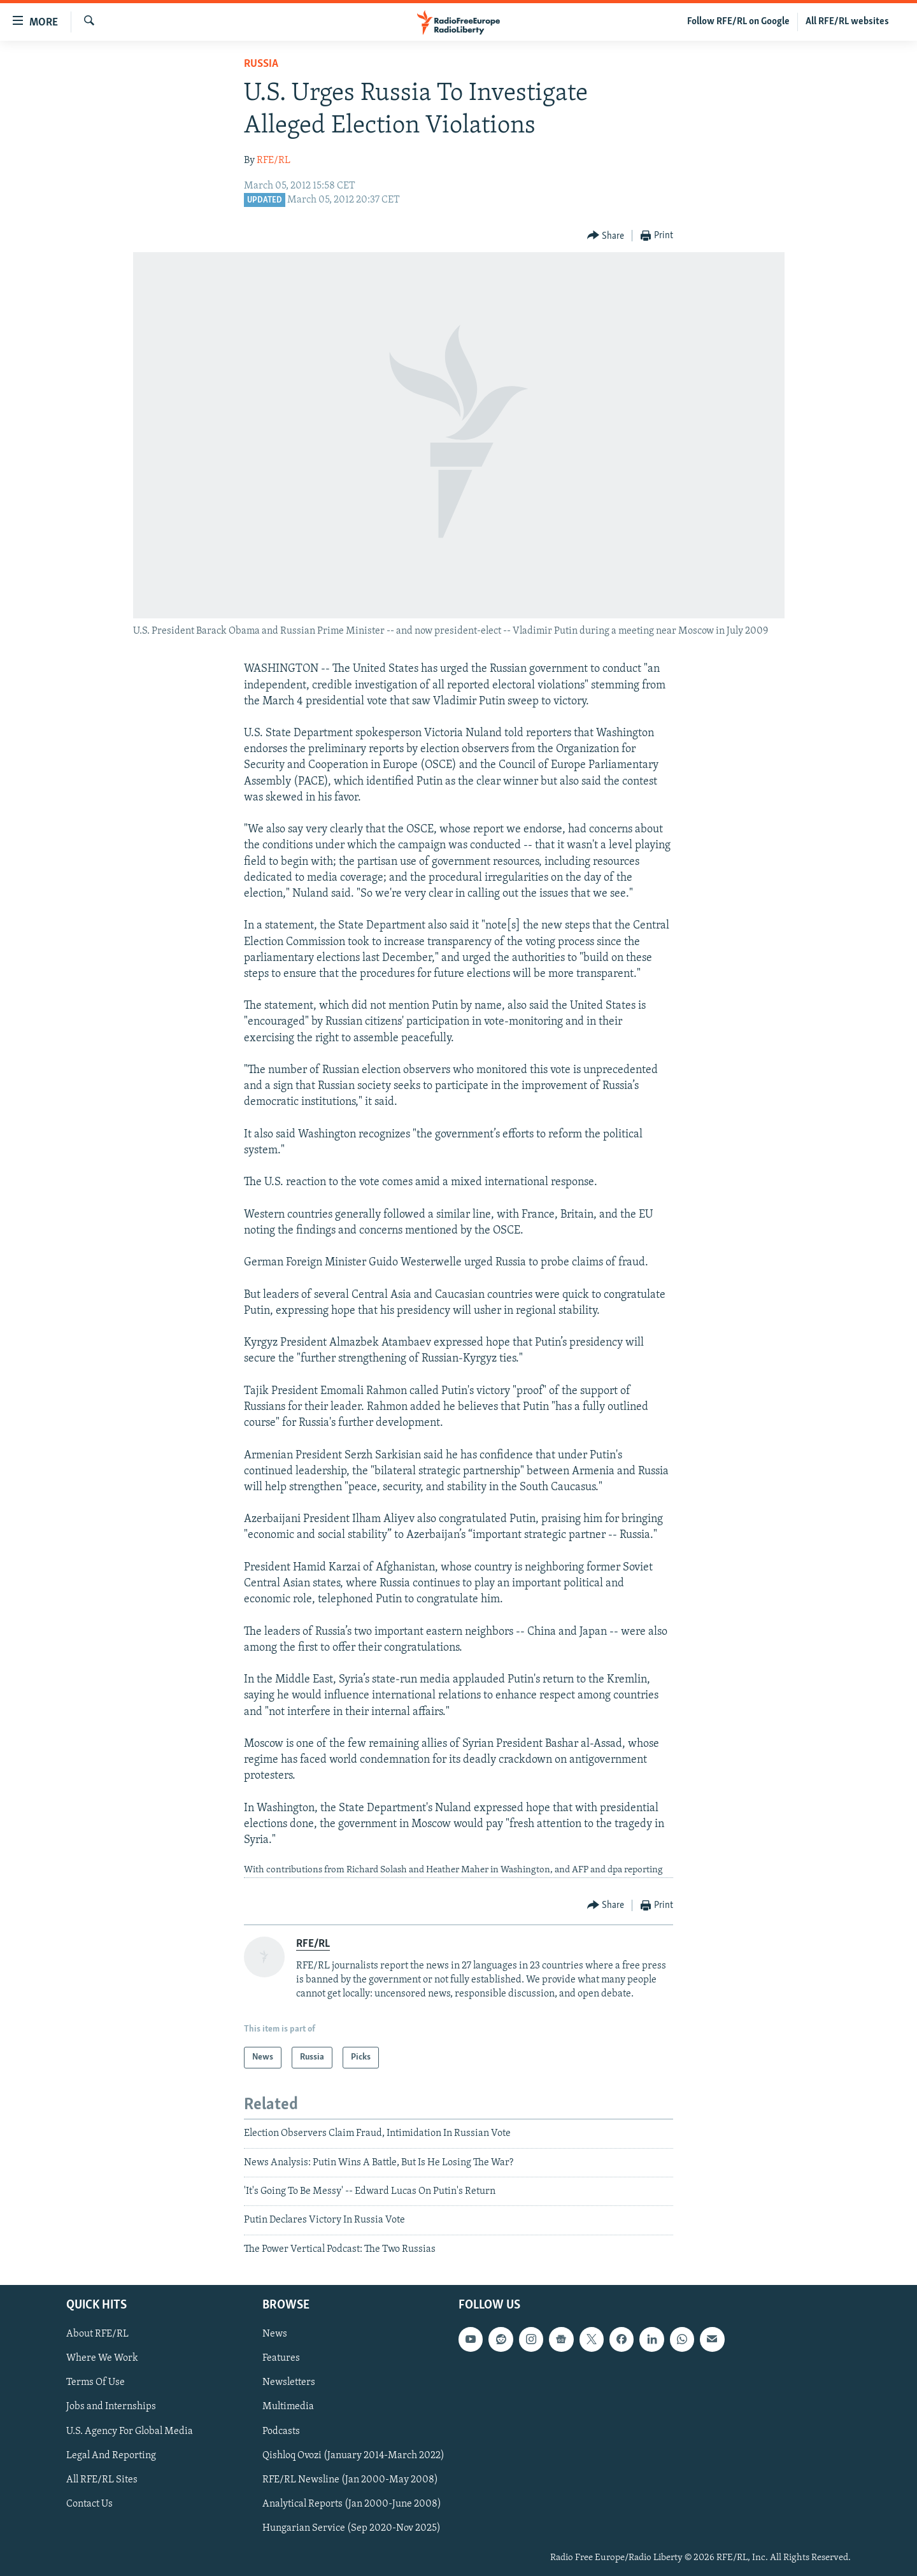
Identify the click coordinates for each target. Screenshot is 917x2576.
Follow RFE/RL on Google (738, 22)
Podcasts (281, 2431)
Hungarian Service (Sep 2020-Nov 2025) (351, 2528)
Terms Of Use (95, 2383)
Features (281, 2359)
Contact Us (89, 2504)
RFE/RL (273, 160)
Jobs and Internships (111, 2407)
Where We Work (102, 2359)
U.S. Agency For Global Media (129, 2431)
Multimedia (288, 2407)
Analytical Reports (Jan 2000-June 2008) (351, 2504)
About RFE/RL (97, 2335)
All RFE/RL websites (847, 22)
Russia (261, 64)
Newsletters (288, 2383)
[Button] (606, 236)
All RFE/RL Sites (102, 2480)
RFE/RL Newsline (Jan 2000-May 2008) (350, 2480)
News (274, 2335)
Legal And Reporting (111, 2456)
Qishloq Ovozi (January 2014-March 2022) (353, 2456)
